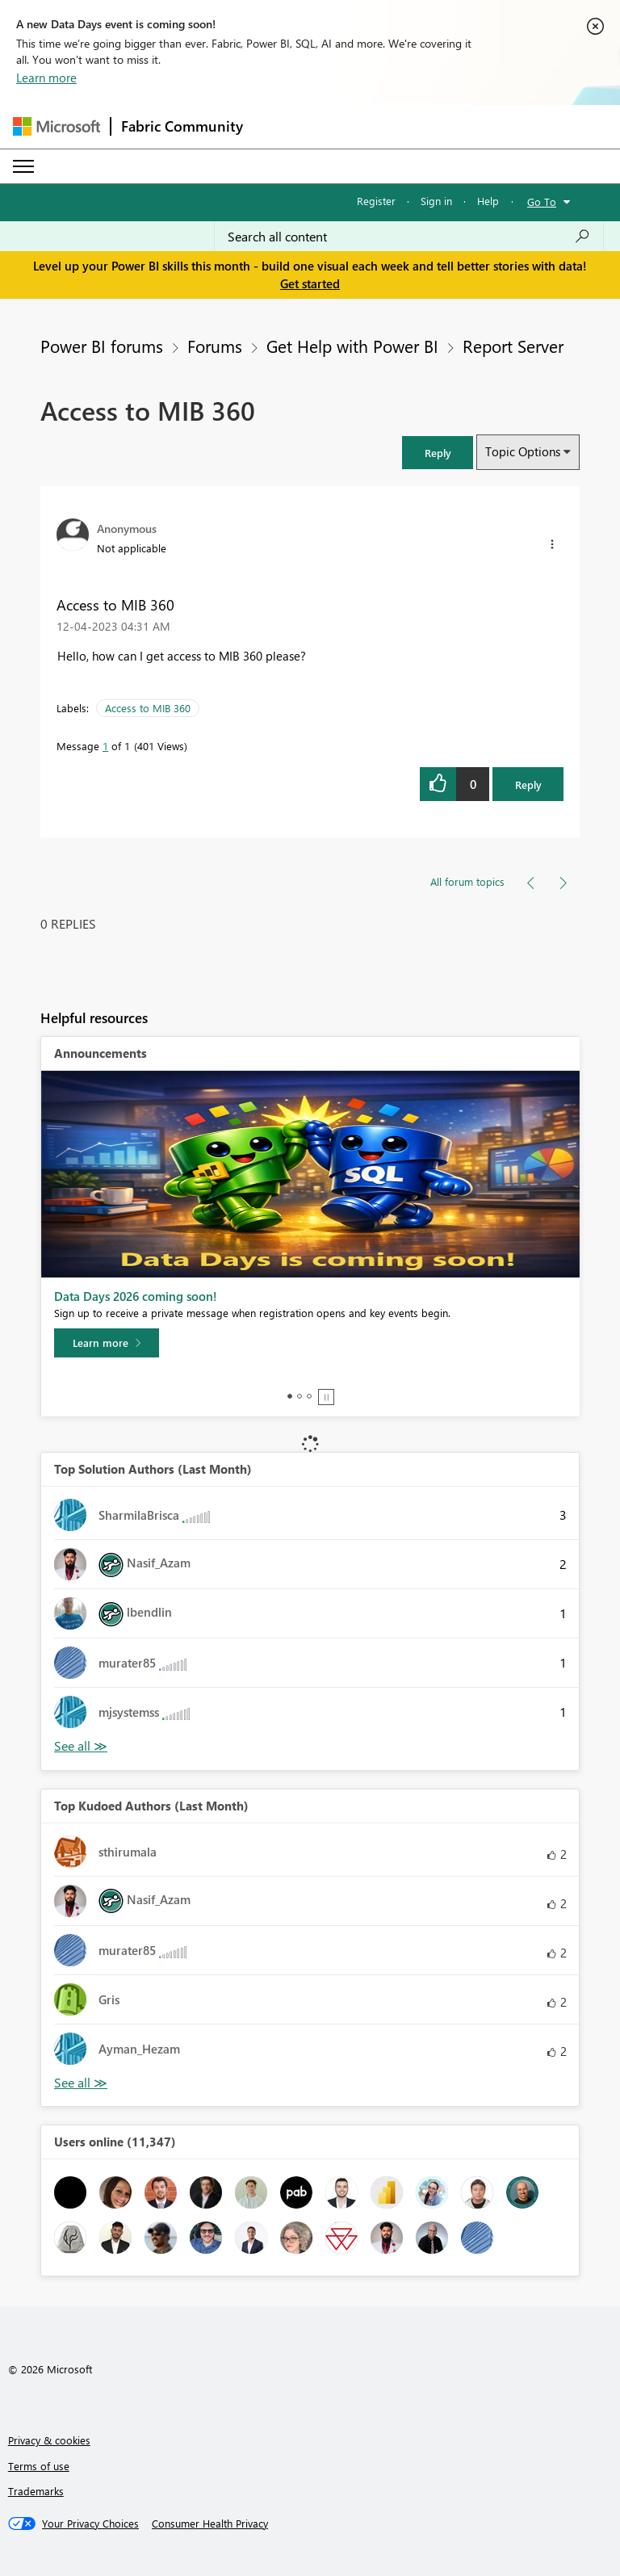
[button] (437, 452)
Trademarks (36, 2491)
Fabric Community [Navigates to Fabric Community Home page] (182, 126)
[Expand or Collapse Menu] (23, 166)
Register (376, 201)
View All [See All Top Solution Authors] (80, 1746)
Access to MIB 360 (148, 708)
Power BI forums (101, 345)
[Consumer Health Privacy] (210, 2523)
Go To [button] (541, 201)
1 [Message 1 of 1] (105, 746)
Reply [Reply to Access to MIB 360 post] (528, 784)
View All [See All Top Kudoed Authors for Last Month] (80, 2083)
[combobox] (409, 236)
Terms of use (38, 2466)
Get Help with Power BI (352, 345)
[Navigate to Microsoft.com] (56, 126)
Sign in (436, 201)
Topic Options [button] (522, 451)
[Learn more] (106, 1342)
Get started (310, 283)
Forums (214, 345)
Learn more (46, 77)
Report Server (513, 345)
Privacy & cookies (49, 2440)
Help (488, 201)
